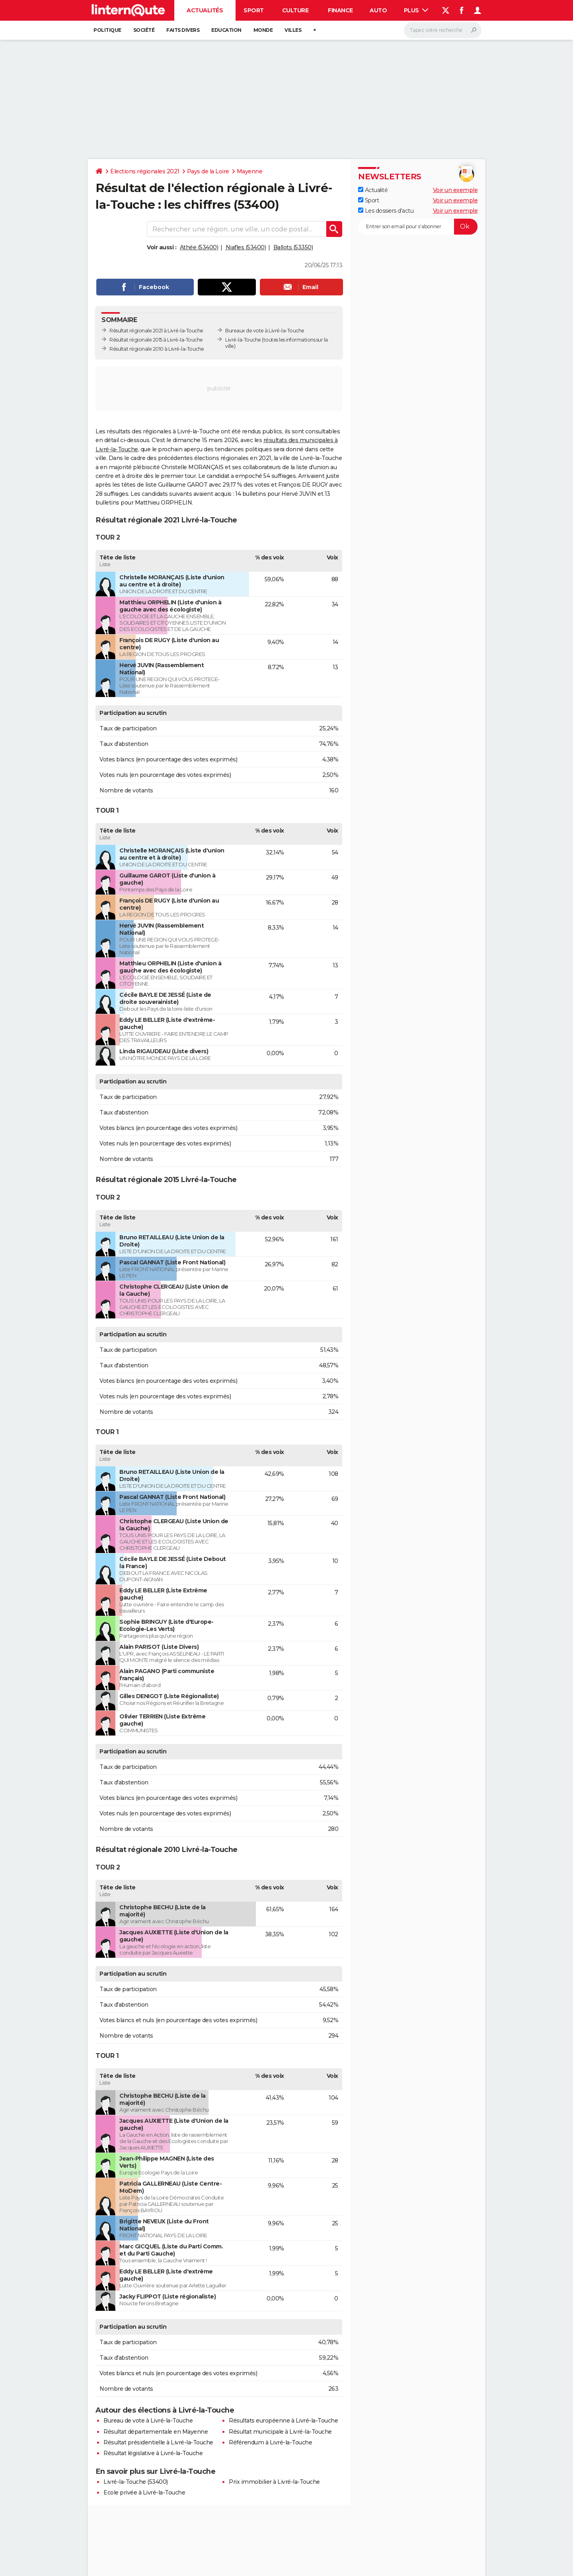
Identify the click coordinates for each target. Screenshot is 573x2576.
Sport (254, 10)
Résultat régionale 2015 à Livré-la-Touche (156, 340)
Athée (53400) (199, 247)
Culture (295, 10)
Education (226, 30)
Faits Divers (182, 30)
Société (144, 30)
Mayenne (250, 171)
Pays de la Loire (208, 171)
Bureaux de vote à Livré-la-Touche (264, 331)
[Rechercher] (442, 30)
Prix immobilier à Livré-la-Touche (274, 2481)
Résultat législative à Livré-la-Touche (153, 2453)
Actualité (373, 190)
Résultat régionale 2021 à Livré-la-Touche (156, 331)
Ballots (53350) (293, 247)
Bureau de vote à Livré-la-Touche (148, 2420)
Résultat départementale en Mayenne (155, 2431)
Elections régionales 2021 (144, 171)
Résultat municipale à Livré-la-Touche (280, 2431)
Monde (263, 30)
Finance (340, 10)
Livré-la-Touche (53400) (135, 2481)
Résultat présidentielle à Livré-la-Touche (158, 2442)
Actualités (205, 10)
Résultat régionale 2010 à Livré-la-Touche (156, 349)
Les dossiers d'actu (385, 210)
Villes (293, 30)
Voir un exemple (455, 190)
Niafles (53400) (246, 247)
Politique (107, 30)
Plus (416, 10)
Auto (378, 10)
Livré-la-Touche (243, 340)
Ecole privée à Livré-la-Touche (144, 2492)
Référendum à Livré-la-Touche (270, 2442)
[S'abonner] (417, 227)
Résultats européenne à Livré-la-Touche (283, 2420)
